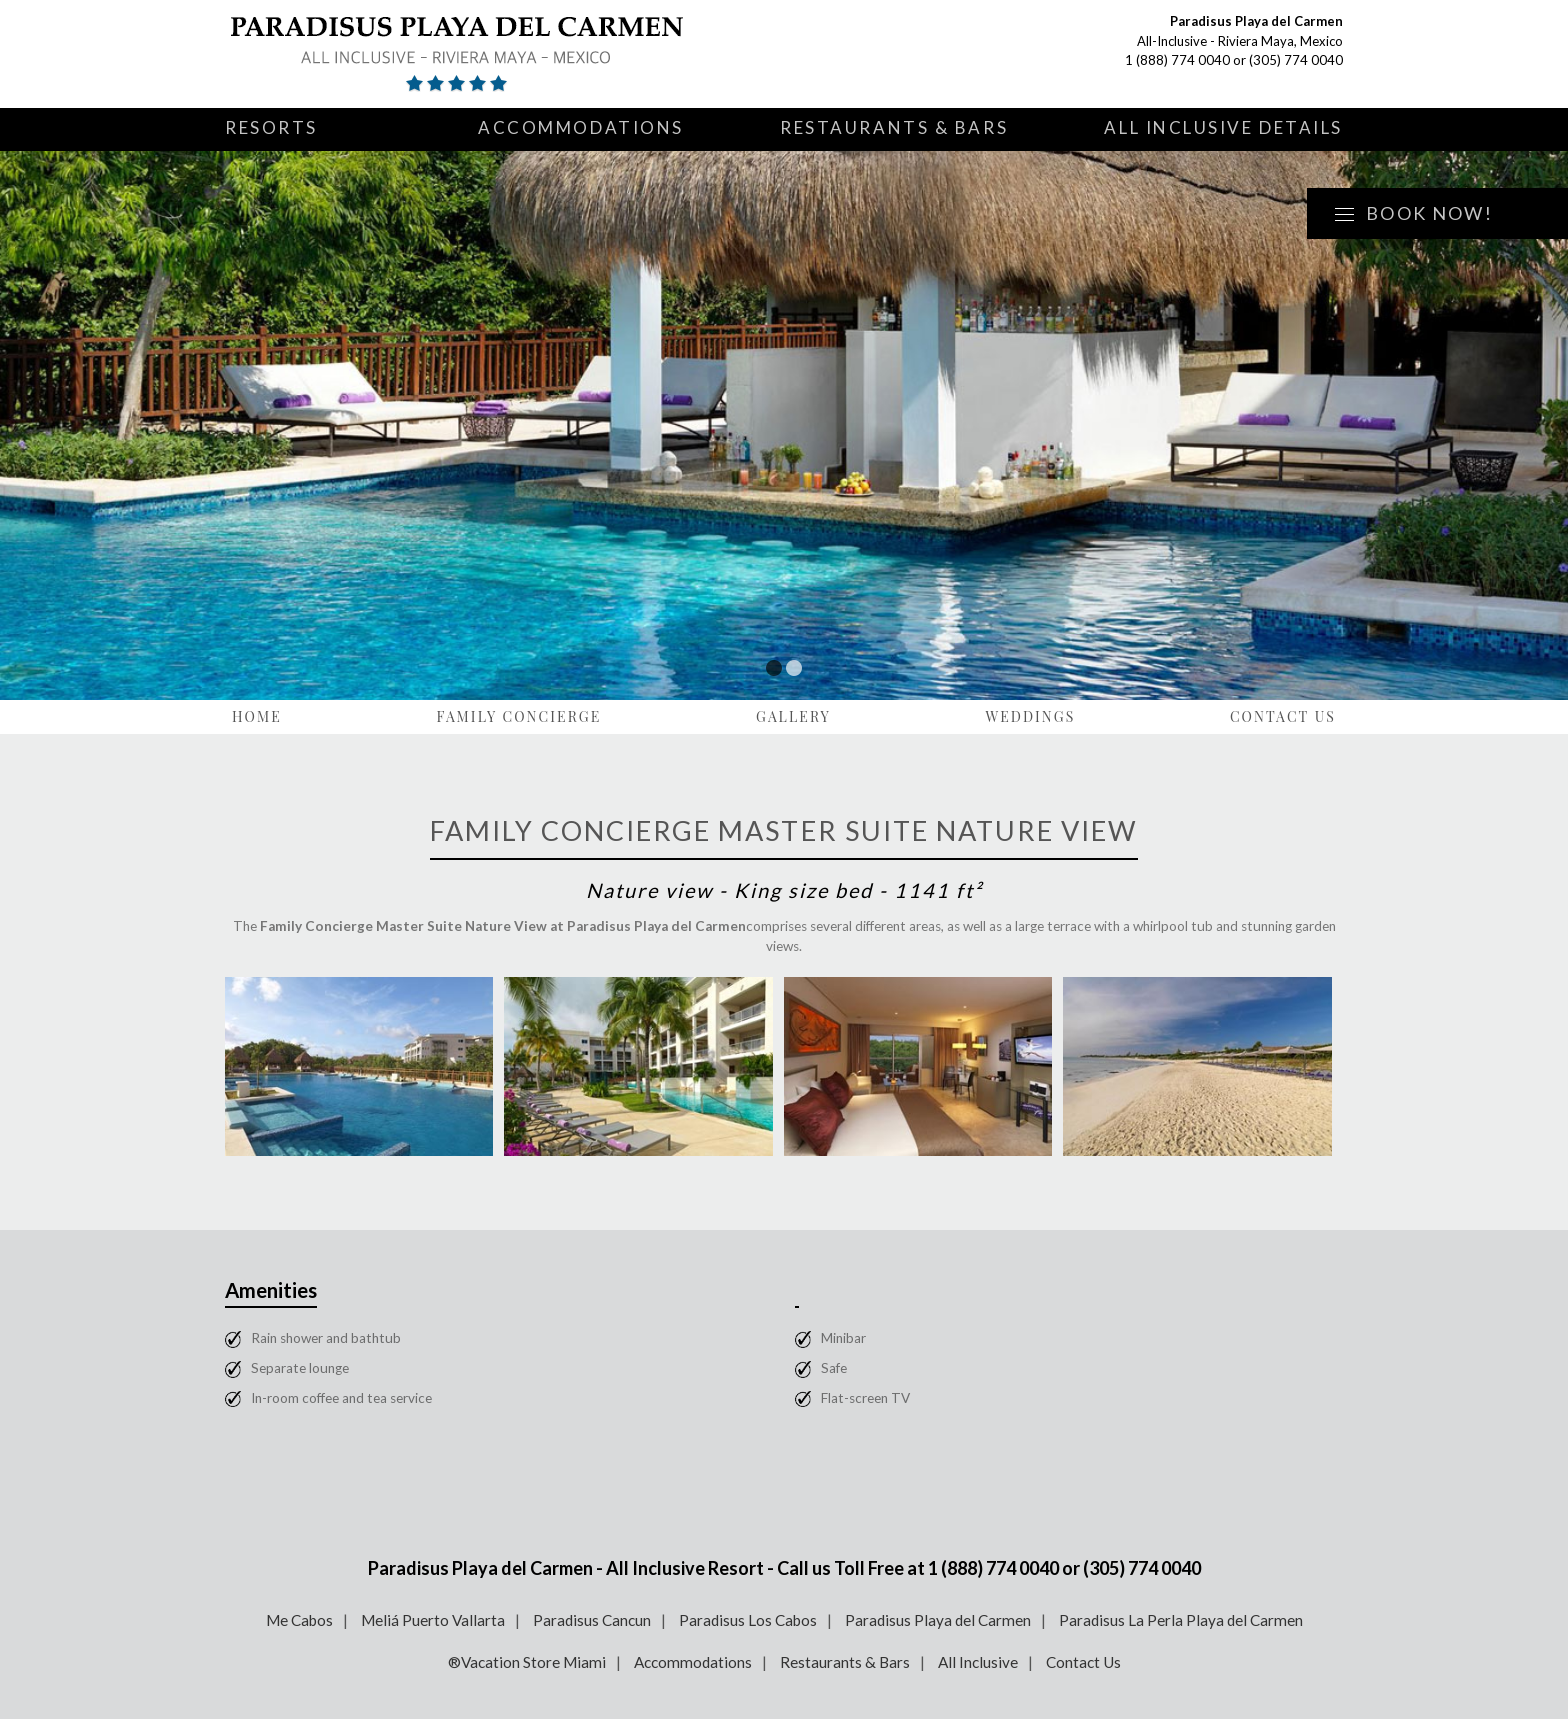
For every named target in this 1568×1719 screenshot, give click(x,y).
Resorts (271, 127)
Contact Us (1283, 716)
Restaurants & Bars (894, 127)
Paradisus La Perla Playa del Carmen (1181, 1620)
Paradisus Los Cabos (748, 1620)
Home (257, 716)
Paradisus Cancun (592, 1620)
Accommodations (581, 127)
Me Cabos (299, 1620)
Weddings (1030, 716)
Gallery (793, 716)
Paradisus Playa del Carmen (938, 1620)
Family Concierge (518, 716)
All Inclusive (978, 1662)
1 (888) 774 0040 (1177, 60)
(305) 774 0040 (1296, 60)
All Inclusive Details (1223, 127)
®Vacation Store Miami (527, 1662)
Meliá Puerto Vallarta (433, 1620)
